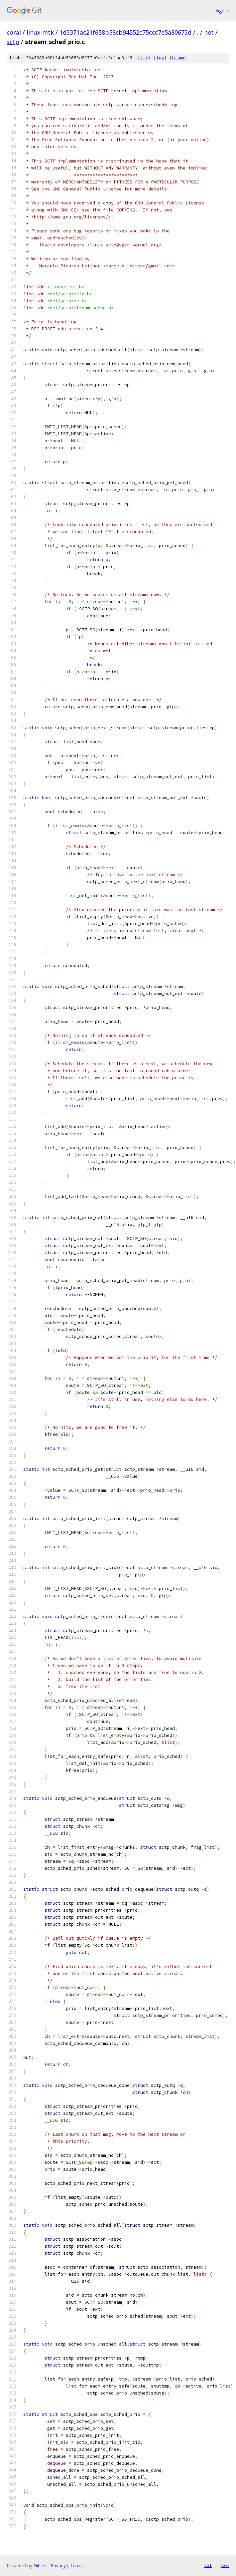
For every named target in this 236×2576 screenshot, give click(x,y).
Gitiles (40, 2565)
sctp (13, 42)
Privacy (58, 2565)
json (224, 2565)
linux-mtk (40, 32)
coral (14, 32)
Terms (77, 2565)
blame (178, 58)
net (209, 32)
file (143, 58)
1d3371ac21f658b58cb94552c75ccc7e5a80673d (125, 32)
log (160, 58)
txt (208, 2565)
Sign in (222, 10)
